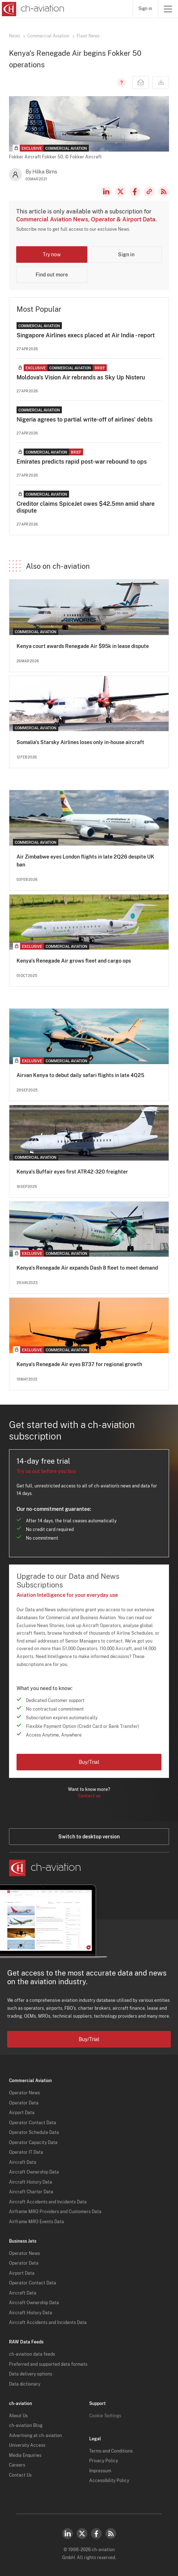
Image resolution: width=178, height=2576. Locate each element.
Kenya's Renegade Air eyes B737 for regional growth (79, 1364)
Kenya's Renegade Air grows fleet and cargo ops (74, 961)
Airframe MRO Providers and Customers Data (55, 2211)
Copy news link (149, 191)
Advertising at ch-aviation (35, 2435)
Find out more (52, 275)
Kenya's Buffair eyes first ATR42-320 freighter (72, 1172)
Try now (52, 254)
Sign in (145, 8)
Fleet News (88, 36)
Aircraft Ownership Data (34, 2172)
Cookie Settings (105, 2415)
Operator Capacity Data (33, 2142)
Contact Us (20, 2475)
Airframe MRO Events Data (36, 2221)
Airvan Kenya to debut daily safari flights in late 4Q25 (80, 1075)
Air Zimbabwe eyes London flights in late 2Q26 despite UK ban (85, 861)
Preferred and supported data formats (48, 2364)
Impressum (100, 2470)
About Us (18, 2415)
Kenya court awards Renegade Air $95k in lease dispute (83, 646)
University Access (27, 2445)
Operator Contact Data (32, 2122)
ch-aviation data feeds (32, 2354)
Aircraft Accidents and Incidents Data (48, 2202)
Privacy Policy (103, 2460)
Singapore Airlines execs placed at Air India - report (86, 335)
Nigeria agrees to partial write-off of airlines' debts (84, 419)
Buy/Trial (89, 1762)
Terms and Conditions (111, 2451)
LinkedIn (106, 191)
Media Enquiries (25, 2455)
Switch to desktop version (89, 1836)
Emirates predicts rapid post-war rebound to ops (82, 461)
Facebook (134, 191)
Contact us (89, 1795)
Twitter (82, 2533)
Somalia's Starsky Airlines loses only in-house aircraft (80, 742)
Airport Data (22, 2112)
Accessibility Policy (109, 2480)
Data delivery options (30, 2374)
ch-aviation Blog (25, 2425)
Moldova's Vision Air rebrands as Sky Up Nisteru (81, 377)
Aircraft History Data (30, 2182)
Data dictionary (24, 2384)
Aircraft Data (22, 2162)
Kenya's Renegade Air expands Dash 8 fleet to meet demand (87, 1268)
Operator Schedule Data (34, 2132)
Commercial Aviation (48, 36)
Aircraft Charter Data (31, 2191)
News (14, 36)
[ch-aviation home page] (32, 9)
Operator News (24, 2092)
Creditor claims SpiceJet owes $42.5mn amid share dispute (86, 507)
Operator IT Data (26, 2152)
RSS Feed (163, 191)
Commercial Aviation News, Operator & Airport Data (85, 219)
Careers (17, 2465)
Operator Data (23, 2103)
